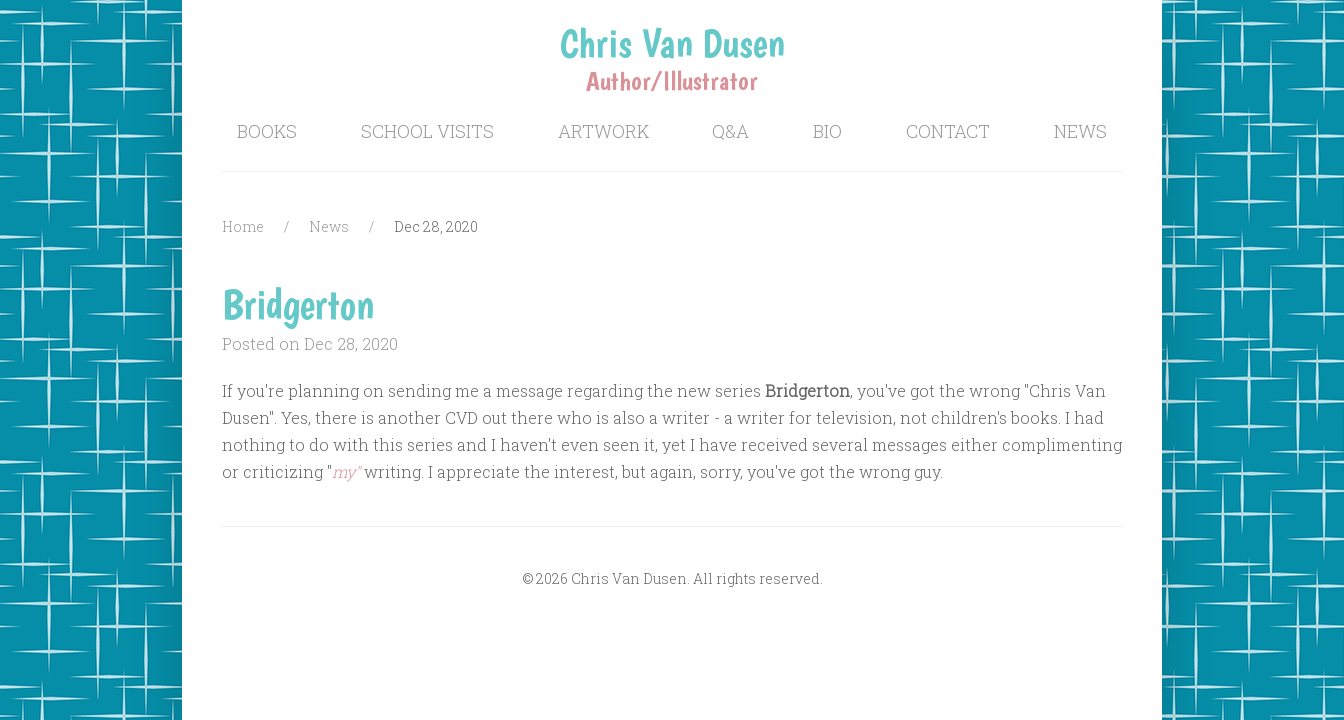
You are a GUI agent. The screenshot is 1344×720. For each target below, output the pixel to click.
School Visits (427, 131)
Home (243, 226)
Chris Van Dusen (672, 43)
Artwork (603, 131)
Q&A (730, 131)
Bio (827, 131)
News (1080, 131)
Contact (948, 131)
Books (267, 131)
